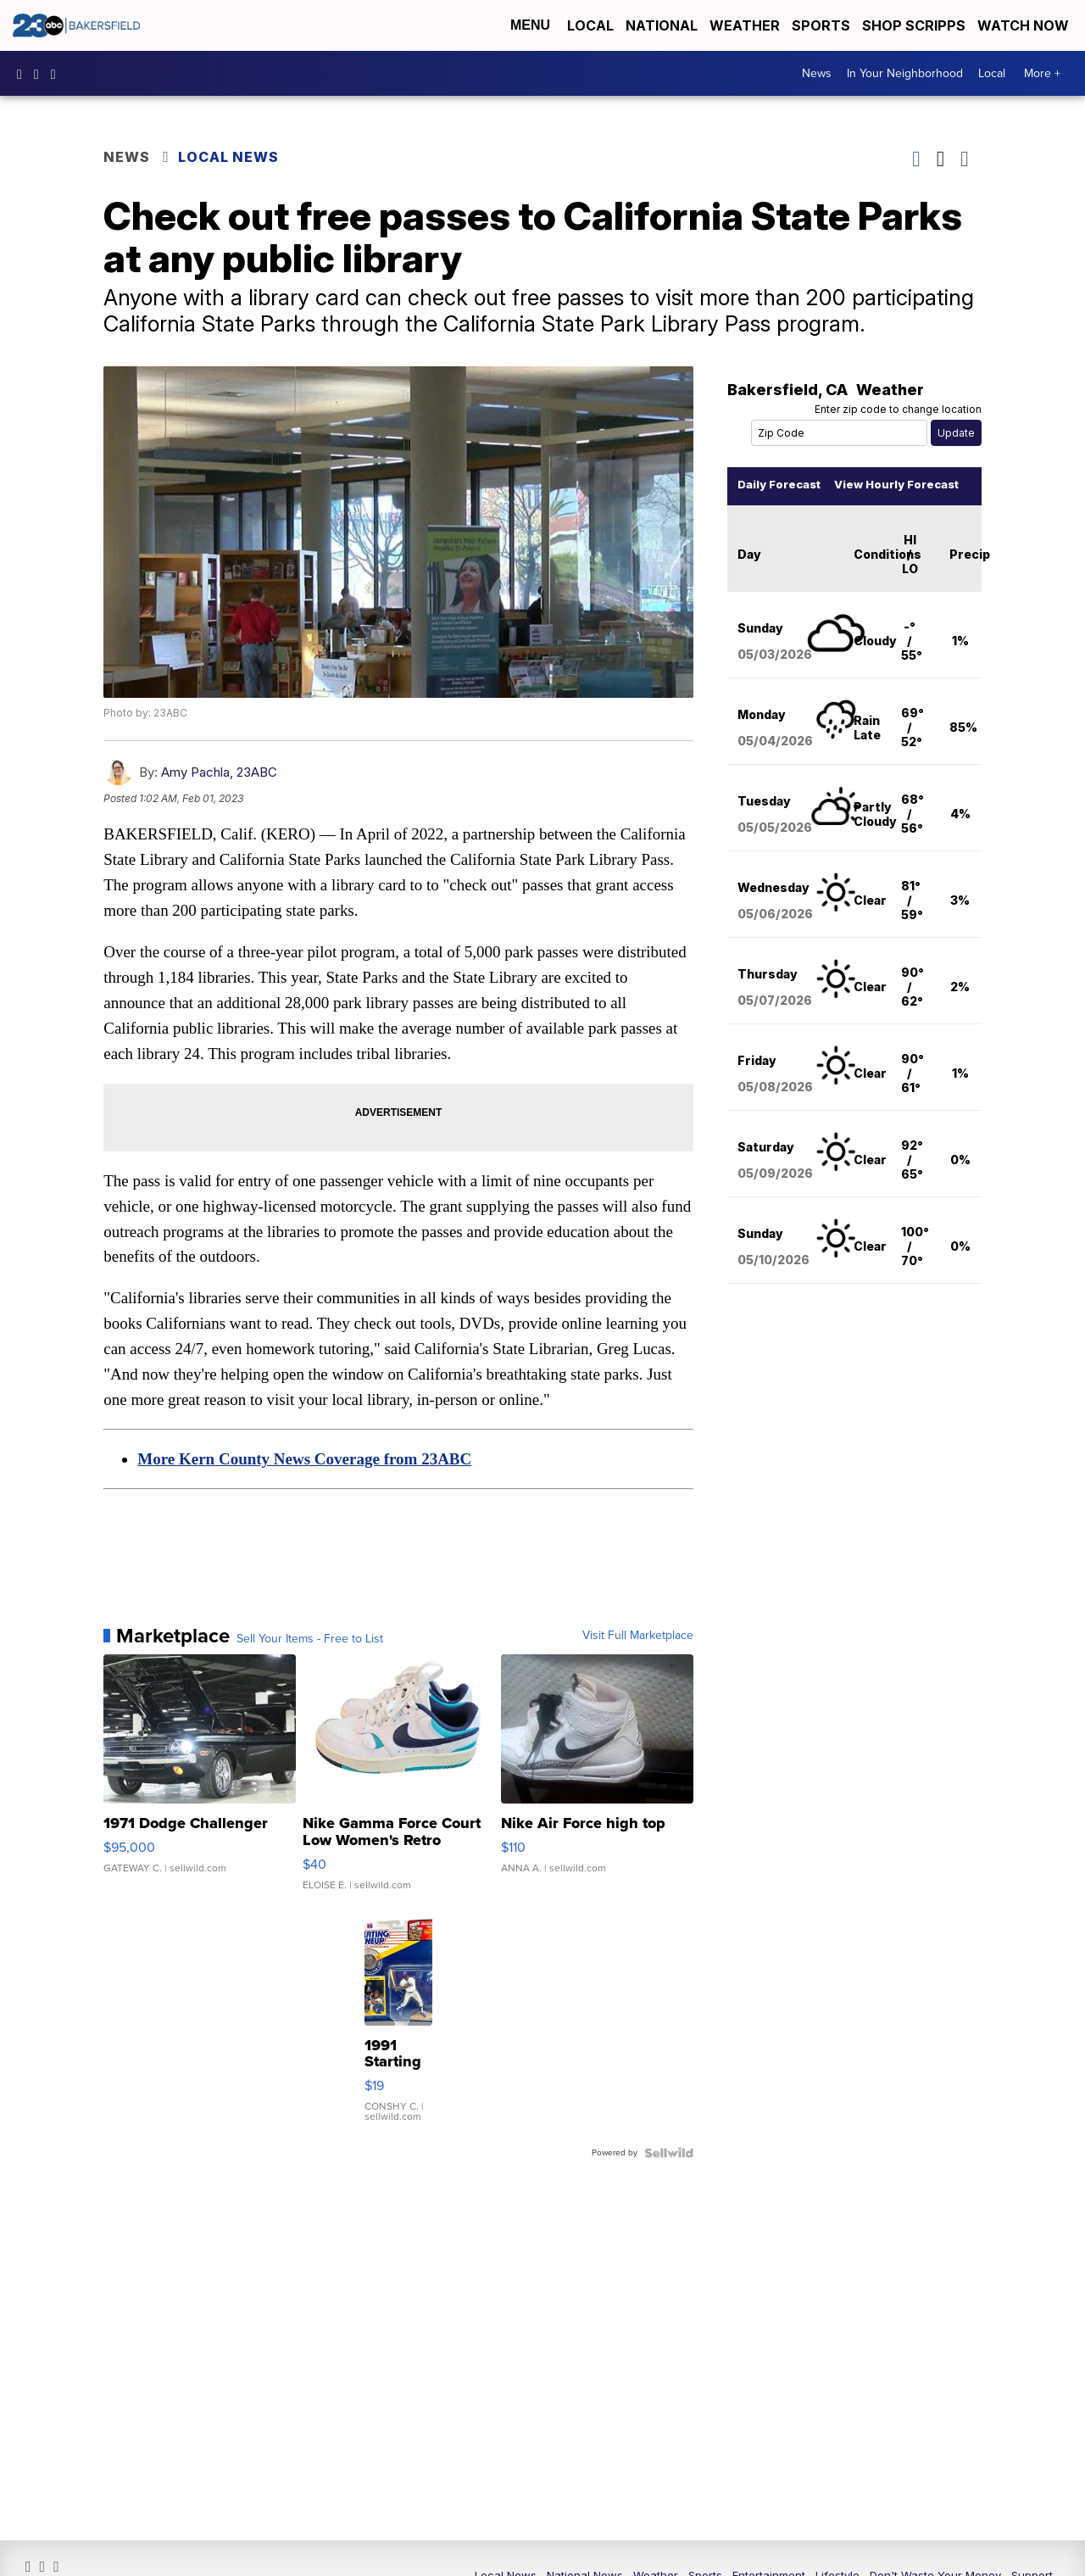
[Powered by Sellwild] (666, 2178)
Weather (744, 25)
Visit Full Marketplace (635, 1661)
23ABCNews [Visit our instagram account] (40, 73)
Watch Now (1024, 25)
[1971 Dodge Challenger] (201, 1806)
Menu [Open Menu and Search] (530, 25)
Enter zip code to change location (895, 436)
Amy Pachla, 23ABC (222, 797)
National (662, 25)
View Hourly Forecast (894, 511)
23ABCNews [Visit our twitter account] (57, 73)
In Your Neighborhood (905, 73)
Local (590, 25)
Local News (231, 156)
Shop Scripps (913, 25)
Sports (821, 25)
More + (1042, 73)
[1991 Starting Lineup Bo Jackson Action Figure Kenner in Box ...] (398, 2048)
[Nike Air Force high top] (595, 1806)
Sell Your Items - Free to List (312, 1664)
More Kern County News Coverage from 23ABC (307, 1484)
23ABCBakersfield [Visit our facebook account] (24, 73)
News (817, 73)
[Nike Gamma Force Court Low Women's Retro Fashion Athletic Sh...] (398, 1806)
